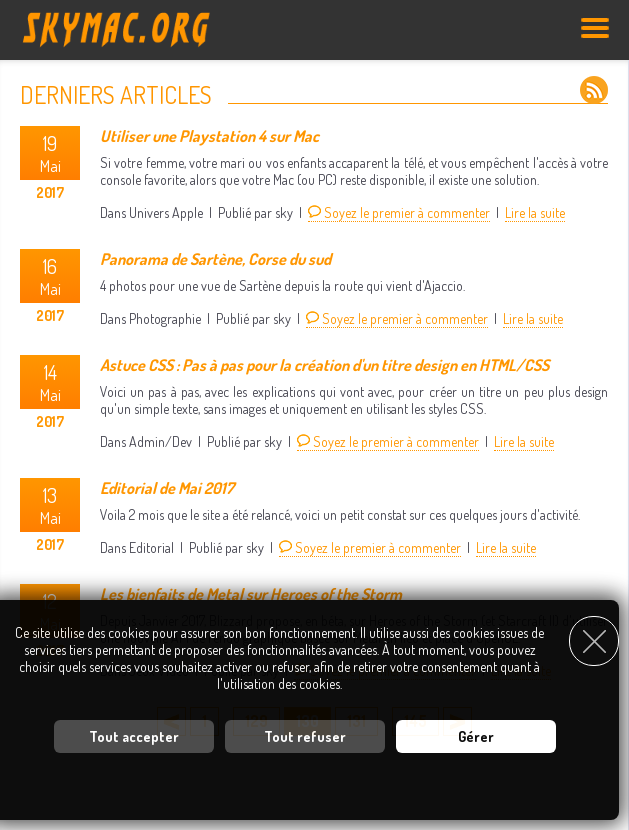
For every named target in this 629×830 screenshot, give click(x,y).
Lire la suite (535, 212)
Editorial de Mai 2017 (167, 488)
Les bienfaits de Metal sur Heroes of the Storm (251, 594)
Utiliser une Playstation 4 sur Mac (209, 136)
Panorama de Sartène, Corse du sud (215, 259)
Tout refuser (305, 736)
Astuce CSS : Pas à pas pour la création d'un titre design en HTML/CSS (324, 365)
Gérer (476, 736)
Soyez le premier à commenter (399, 212)
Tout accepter (134, 736)
